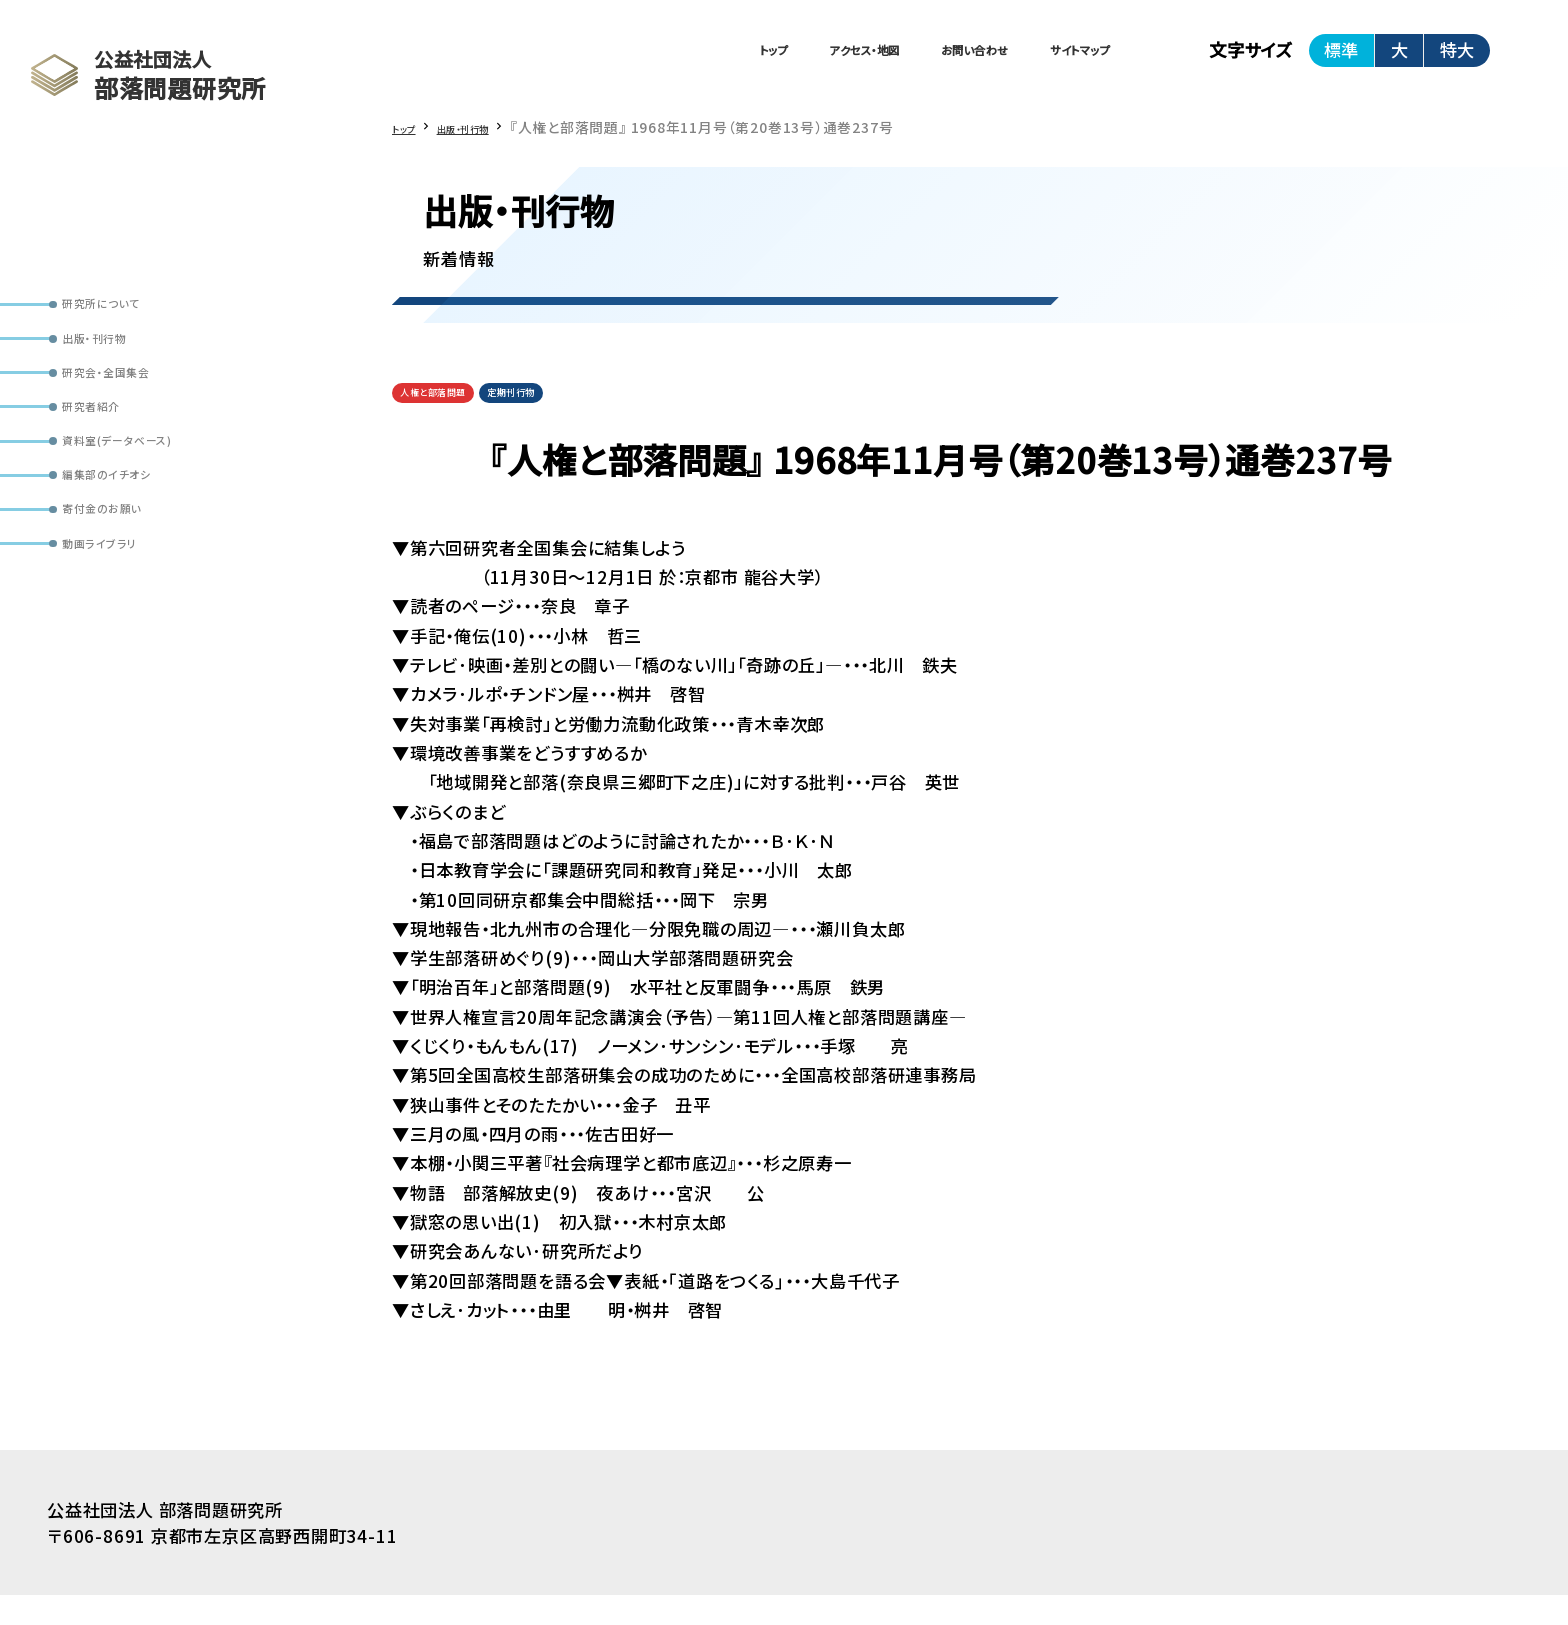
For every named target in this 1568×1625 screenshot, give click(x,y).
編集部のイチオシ (135, 551)
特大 (1457, 59)
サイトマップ (1053, 59)
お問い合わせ (892, 59)
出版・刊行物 (117, 359)
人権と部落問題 (456, 417)
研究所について (128, 311)
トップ (584, 59)
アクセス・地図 (723, 59)
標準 (1341, 59)
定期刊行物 (576, 417)
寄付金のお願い (128, 600)
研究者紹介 (113, 455)
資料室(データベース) (150, 503)
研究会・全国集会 (134, 407)
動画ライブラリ (124, 648)
